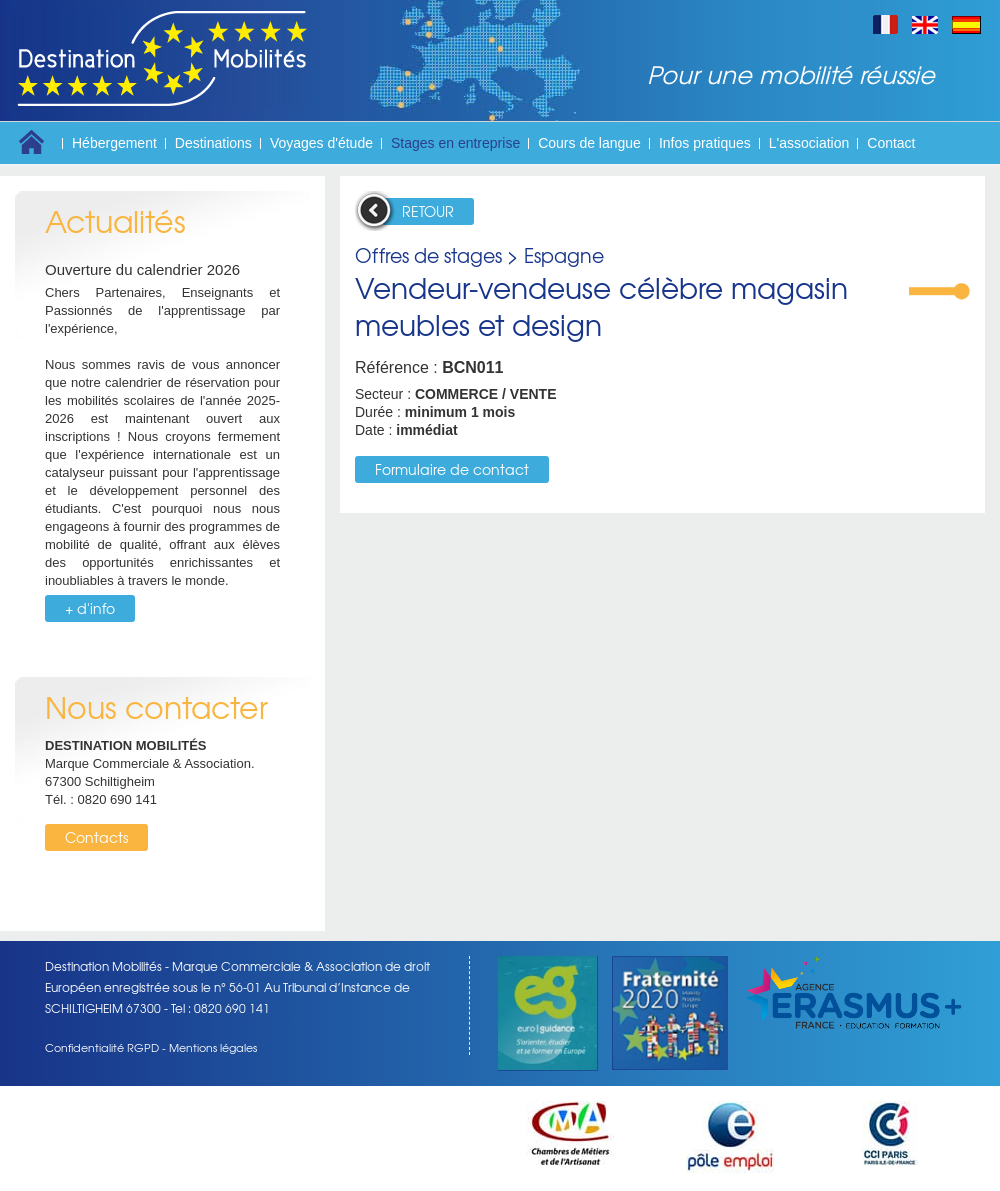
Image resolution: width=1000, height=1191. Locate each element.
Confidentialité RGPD (102, 1047)
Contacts (96, 837)
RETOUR (428, 211)
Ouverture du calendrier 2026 (142, 269)
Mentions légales (213, 1047)
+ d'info (90, 608)
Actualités (115, 220)
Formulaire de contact (452, 469)
